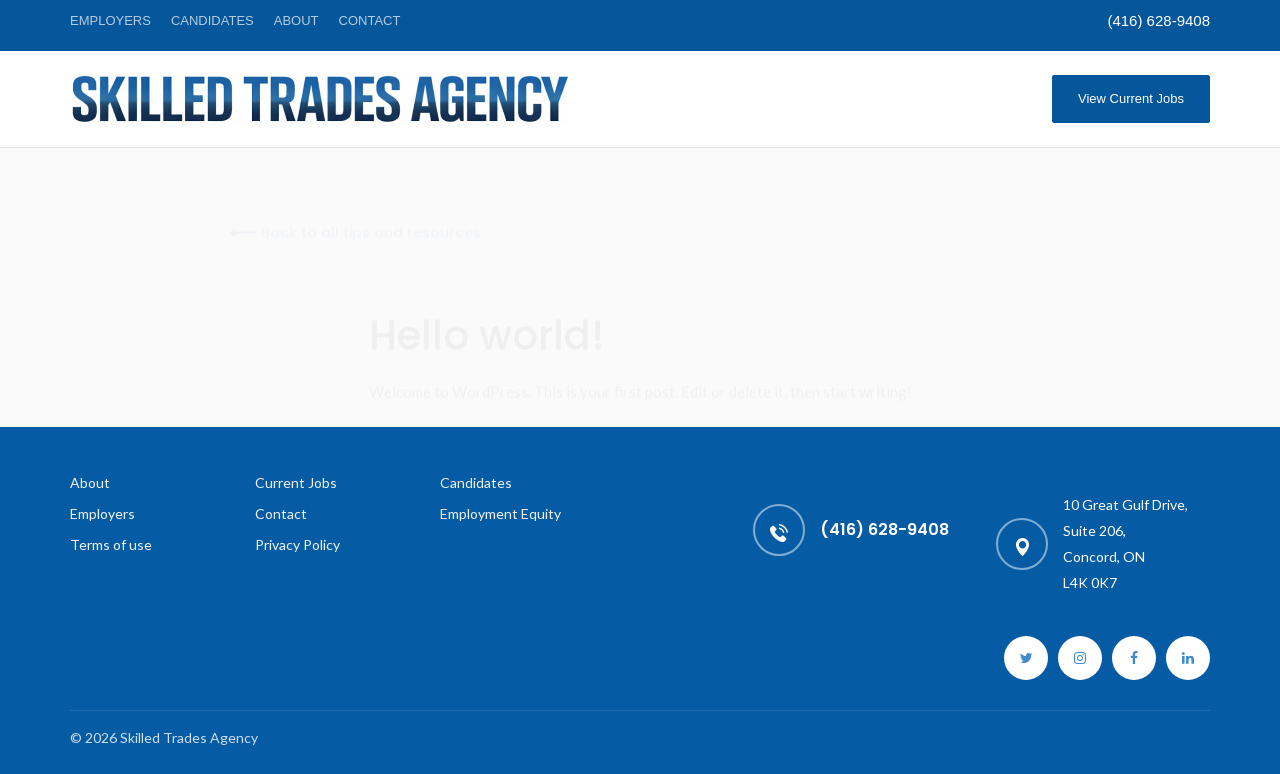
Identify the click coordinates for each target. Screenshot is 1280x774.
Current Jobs (296, 482)
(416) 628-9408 (1158, 20)
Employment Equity (500, 513)
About (296, 20)
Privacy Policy (297, 544)
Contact (370, 20)
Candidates (212, 20)
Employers (110, 20)
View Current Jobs (1131, 98)
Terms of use (111, 544)
